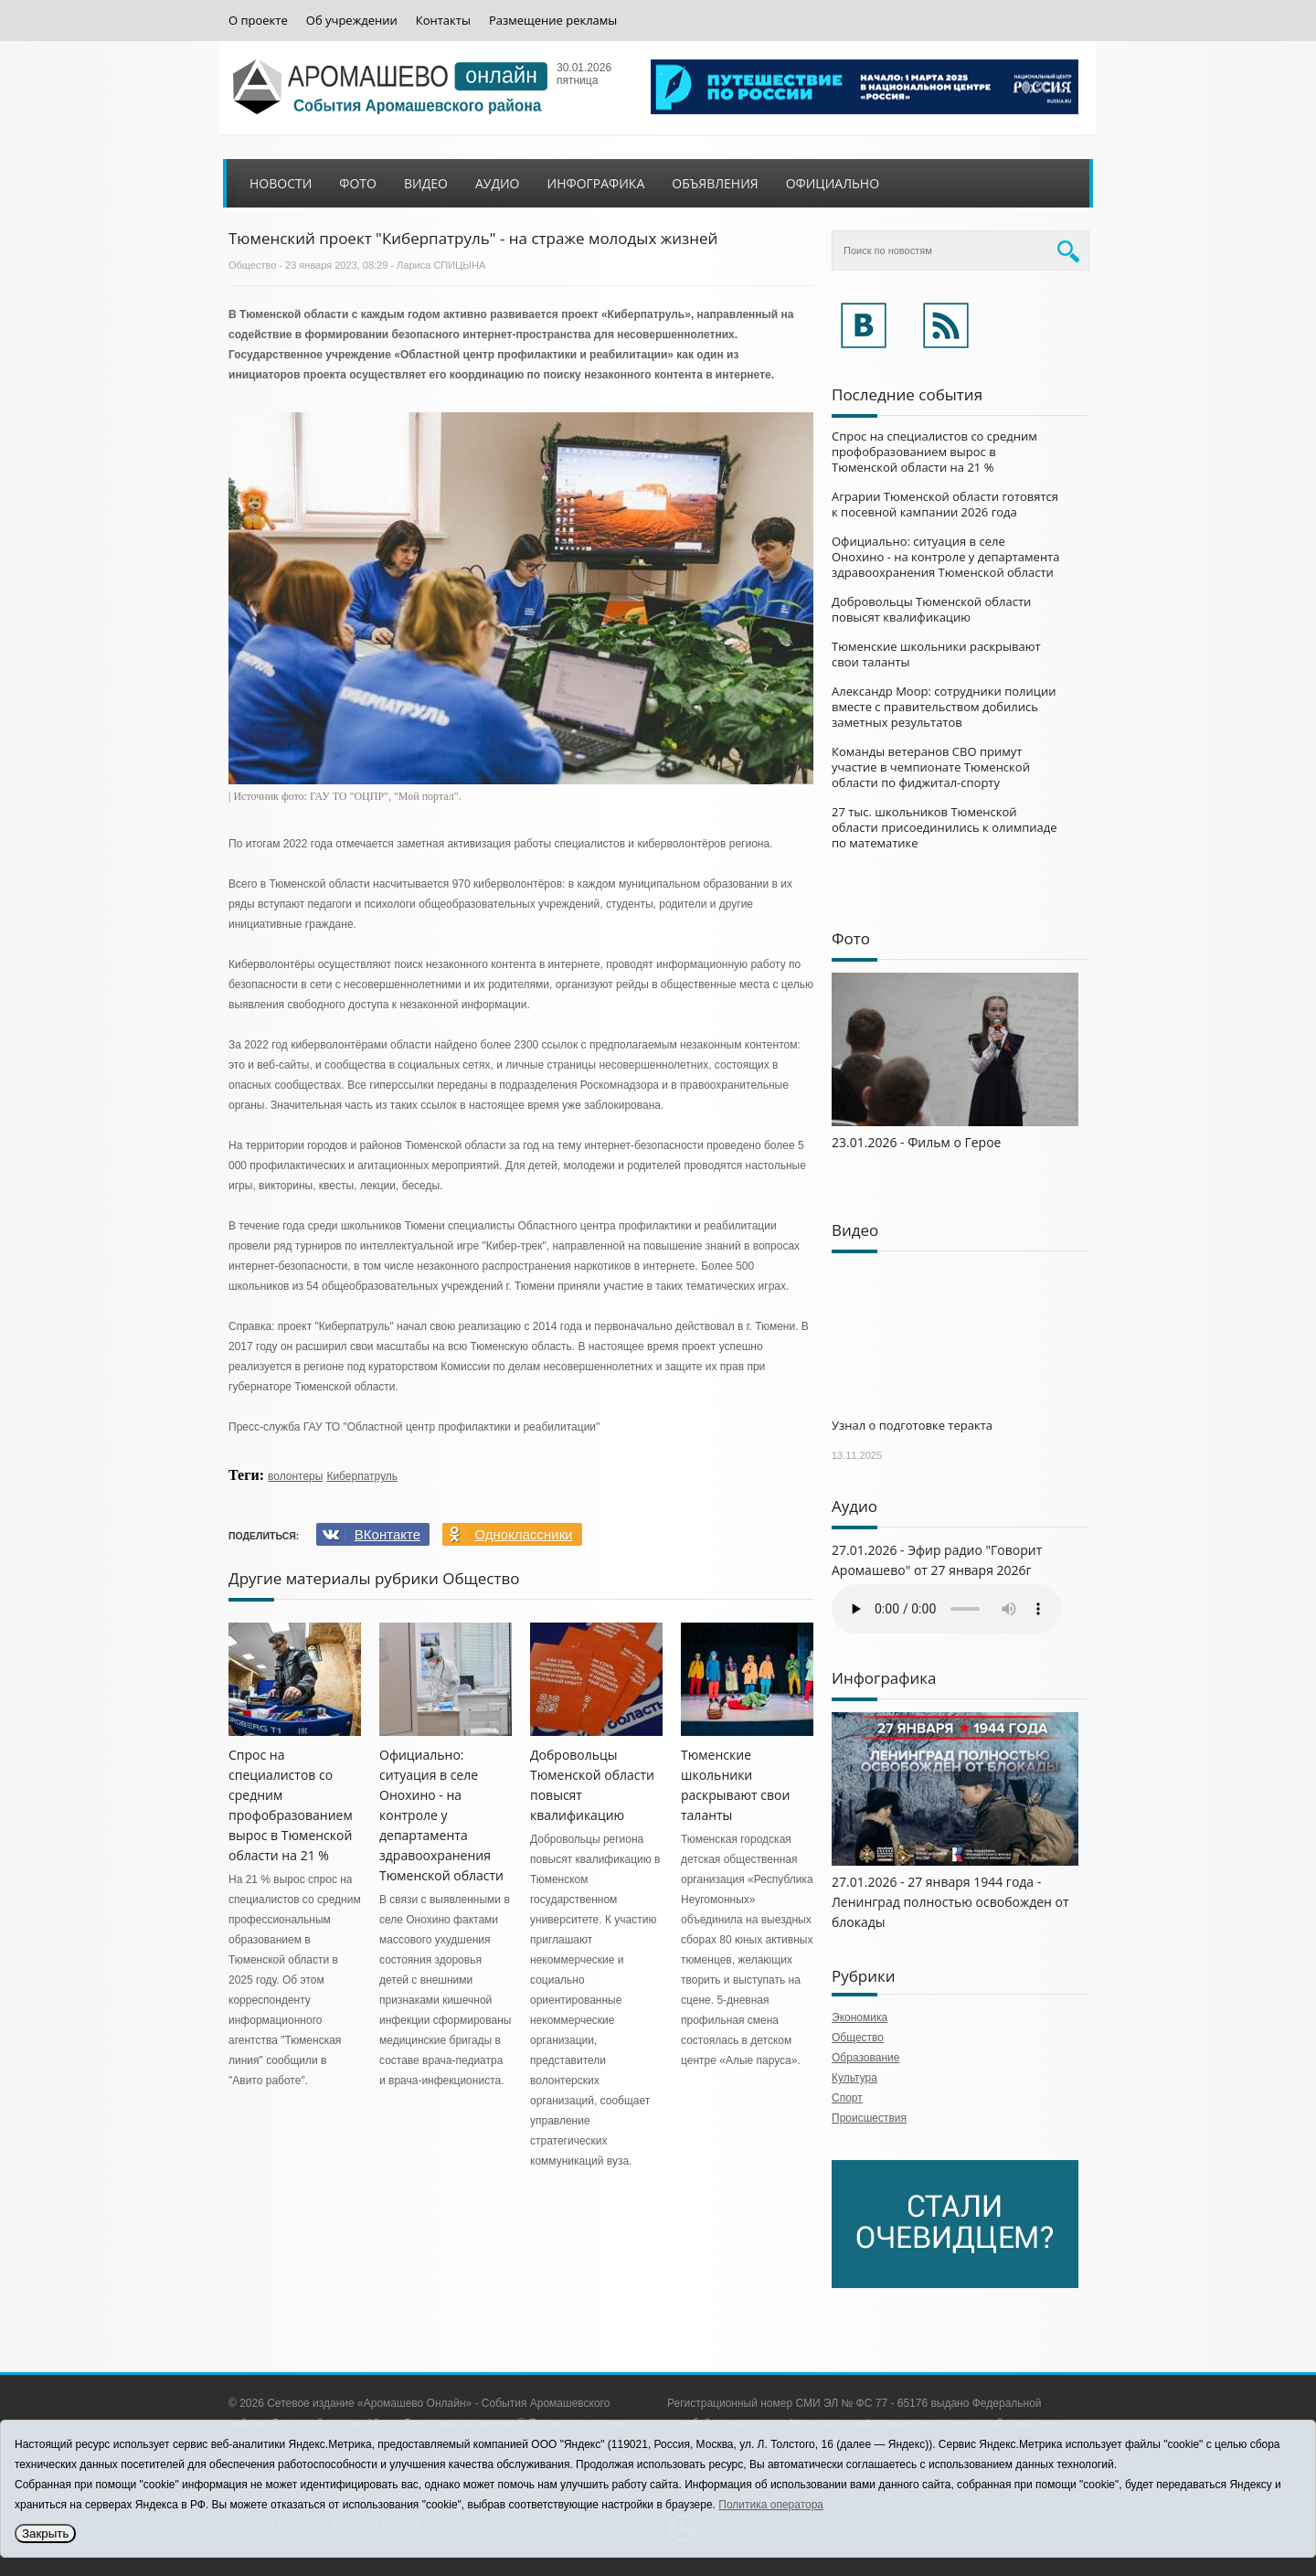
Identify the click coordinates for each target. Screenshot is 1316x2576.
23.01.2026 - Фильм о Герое (916, 1142)
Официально (832, 183)
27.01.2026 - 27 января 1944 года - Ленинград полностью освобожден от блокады (950, 1902)
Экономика (859, 2017)
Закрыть (45, 2533)
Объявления (715, 183)
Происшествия (869, 2118)
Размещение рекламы (553, 20)
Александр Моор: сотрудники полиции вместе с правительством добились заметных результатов (944, 706)
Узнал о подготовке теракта (912, 1425)
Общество (252, 265)
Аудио (497, 183)
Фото (358, 183)
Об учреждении (352, 20)
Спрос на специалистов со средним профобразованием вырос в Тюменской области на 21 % (934, 451)
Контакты (443, 20)
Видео (426, 183)
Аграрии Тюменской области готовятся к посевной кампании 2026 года (945, 504)
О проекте (258, 20)
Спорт (847, 2098)
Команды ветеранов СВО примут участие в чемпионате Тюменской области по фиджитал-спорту (931, 767)
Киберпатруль (362, 1476)
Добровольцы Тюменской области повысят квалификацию (931, 609)
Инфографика (596, 183)
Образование (865, 2057)
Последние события (907, 394)
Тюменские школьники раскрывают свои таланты (936, 654)
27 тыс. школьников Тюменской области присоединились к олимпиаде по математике (944, 827)
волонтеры (295, 1476)
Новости (280, 183)
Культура (854, 2077)
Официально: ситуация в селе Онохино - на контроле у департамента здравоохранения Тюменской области (441, 1815)
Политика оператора (770, 2504)
